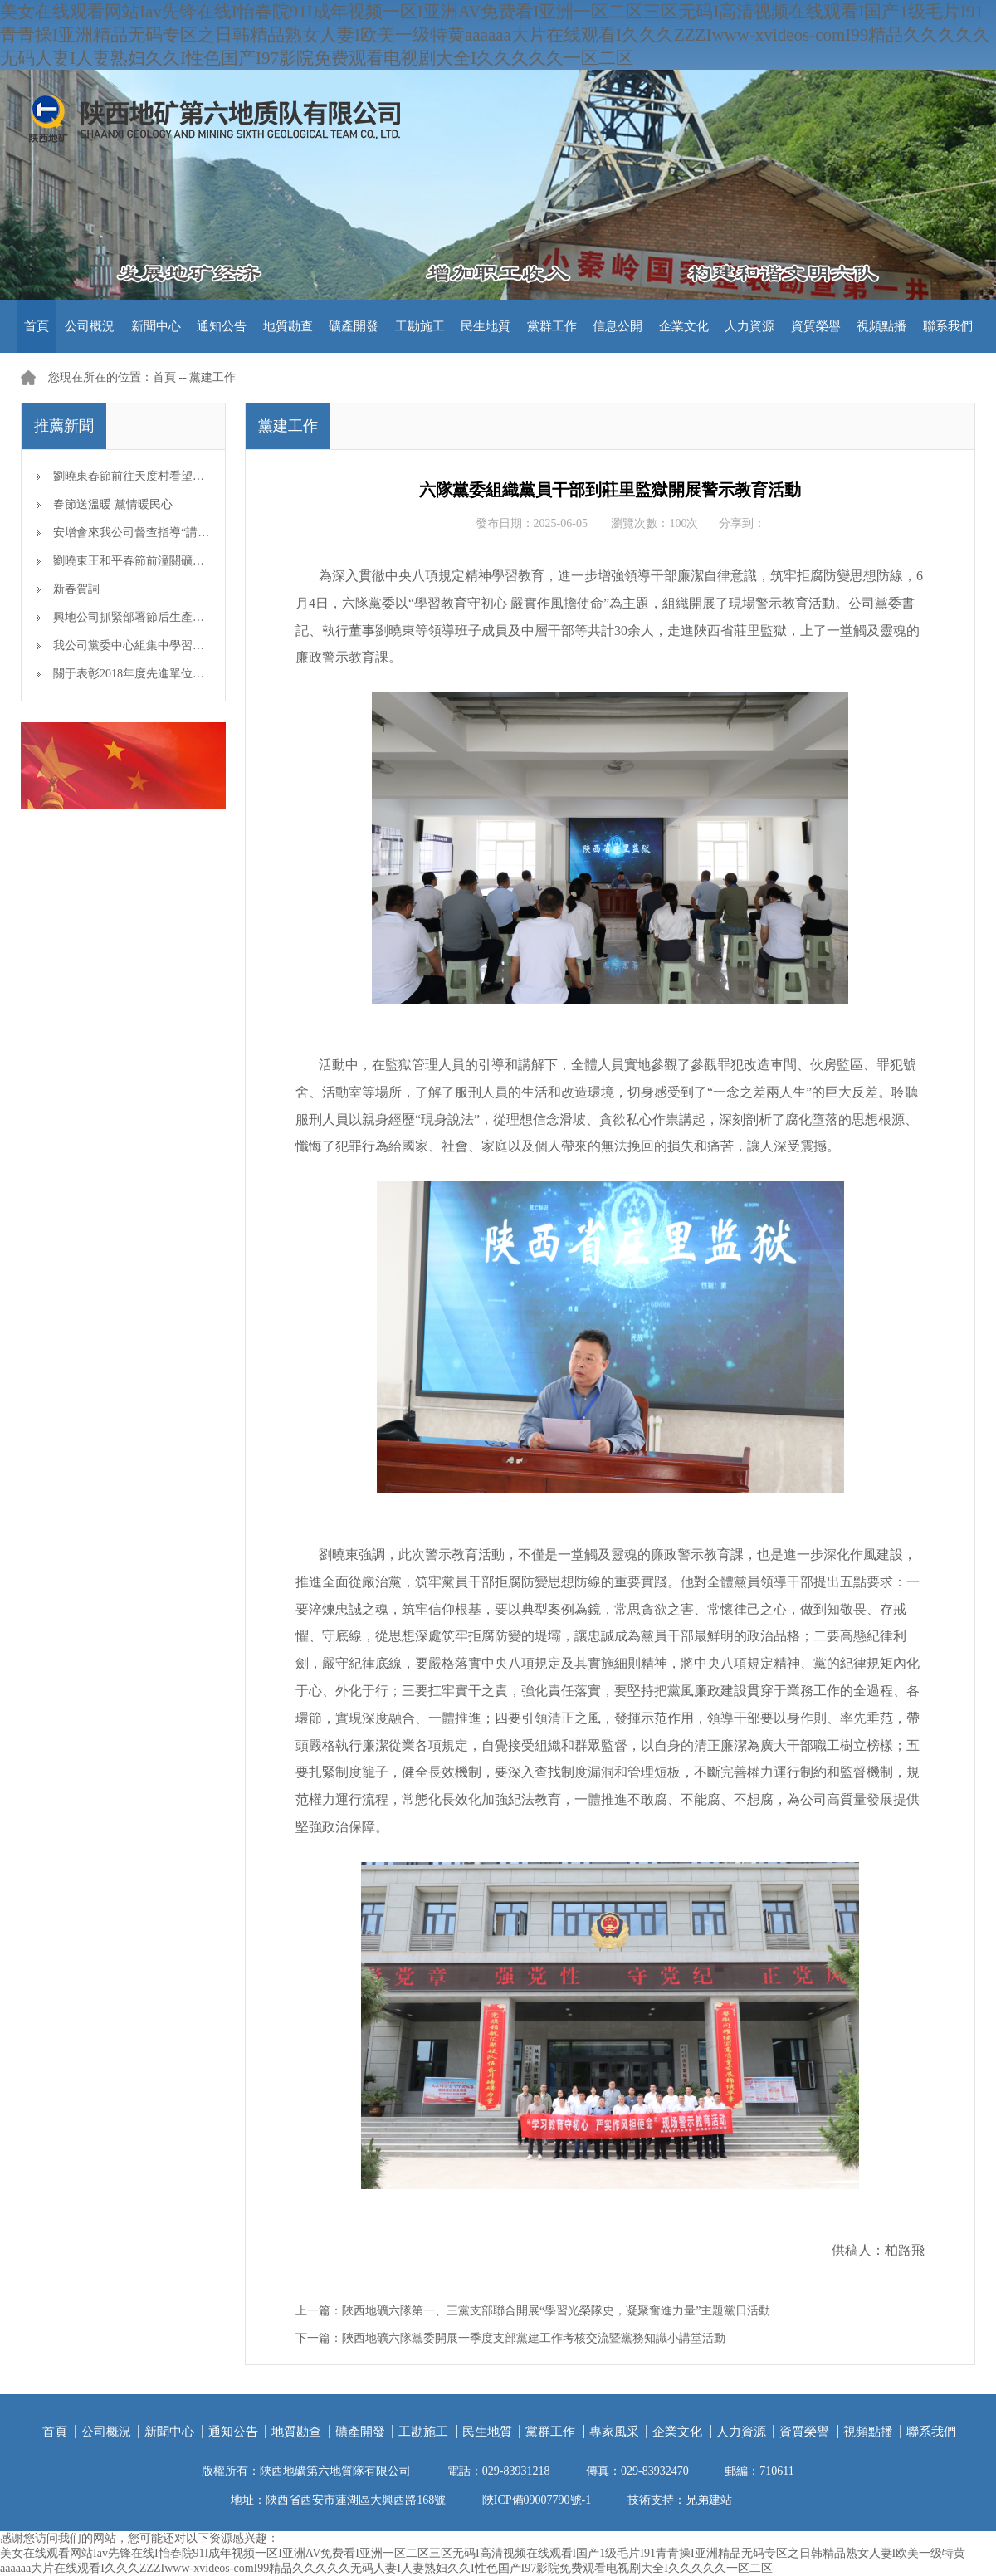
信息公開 (617, 326)
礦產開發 (353, 326)
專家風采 (614, 2431)
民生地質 (485, 326)
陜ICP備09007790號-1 (536, 2500)
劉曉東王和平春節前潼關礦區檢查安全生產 (163, 561)
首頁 (36, 326)
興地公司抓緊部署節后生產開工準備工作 (157, 617)
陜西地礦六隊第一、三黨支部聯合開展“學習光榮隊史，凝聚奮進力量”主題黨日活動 (556, 2311)
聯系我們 (948, 326)
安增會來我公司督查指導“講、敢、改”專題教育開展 (186, 532)
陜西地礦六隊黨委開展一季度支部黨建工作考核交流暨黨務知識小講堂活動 (533, 2338)
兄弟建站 (709, 2500)
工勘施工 (420, 326)
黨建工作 (212, 377)
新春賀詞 (76, 589)
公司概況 (90, 326)
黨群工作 (552, 326)
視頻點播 (881, 326)
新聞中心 (156, 326)
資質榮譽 (816, 326)
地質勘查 (288, 326)
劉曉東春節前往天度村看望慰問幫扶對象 (157, 476)
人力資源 (749, 326)
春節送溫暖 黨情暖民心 (113, 504)
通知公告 (222, 326)
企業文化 (684, 326)
